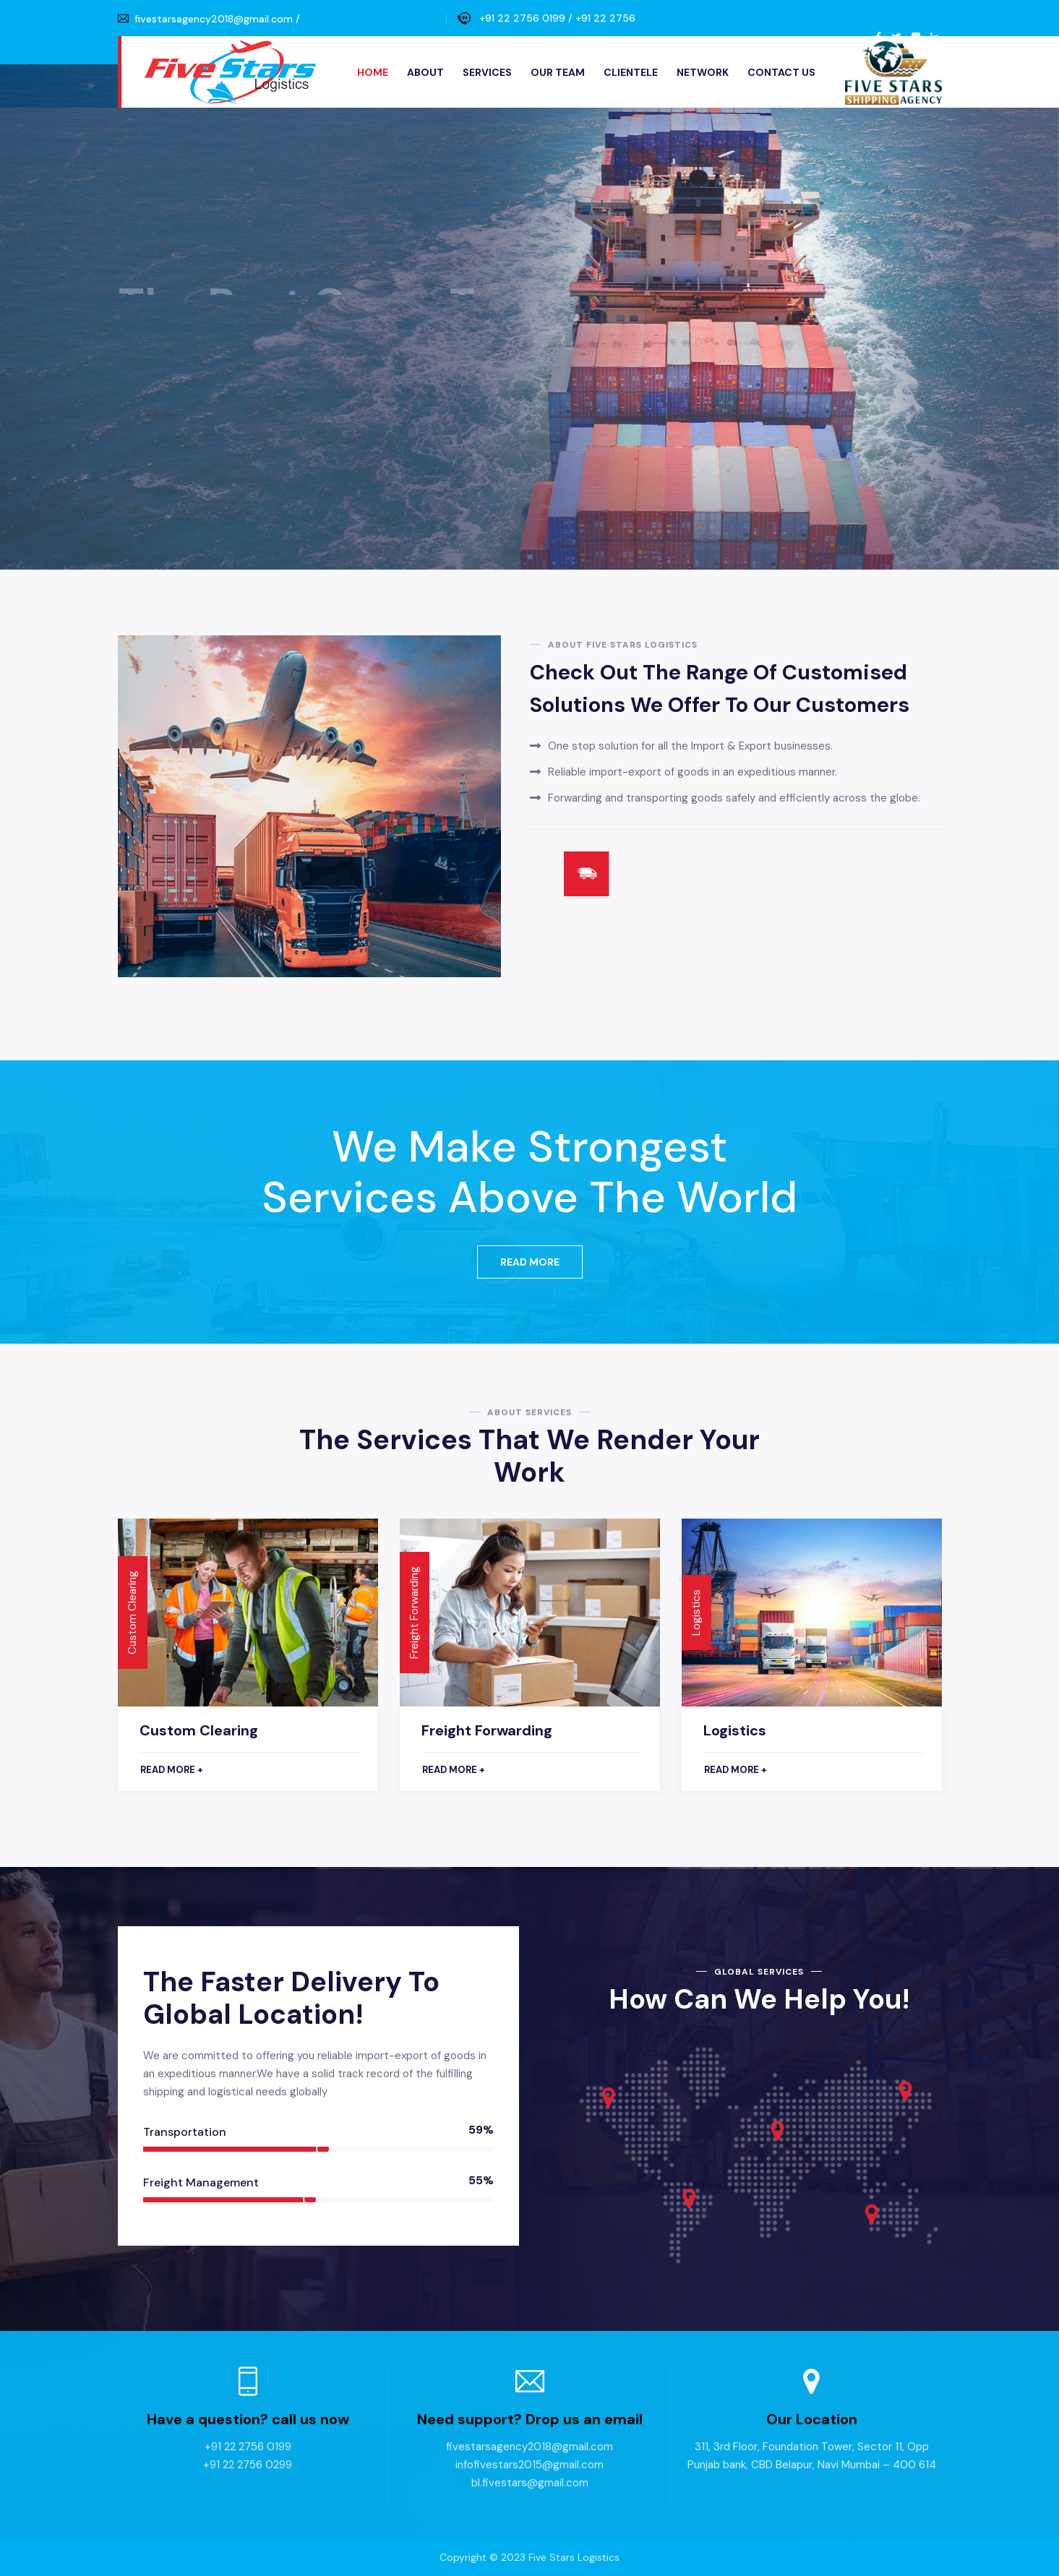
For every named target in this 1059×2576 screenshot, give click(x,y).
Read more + (171, 1770)
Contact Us (781, 72)
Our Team (558, 72)
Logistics (734, 1730)
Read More (529, 1261)
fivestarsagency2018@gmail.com (213, 18)
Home (372, 72)
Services (487, 72)
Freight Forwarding (486, 1730)
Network (703, 72)
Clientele (631, 72)
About (425, 72)
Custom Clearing (199, 1730)
